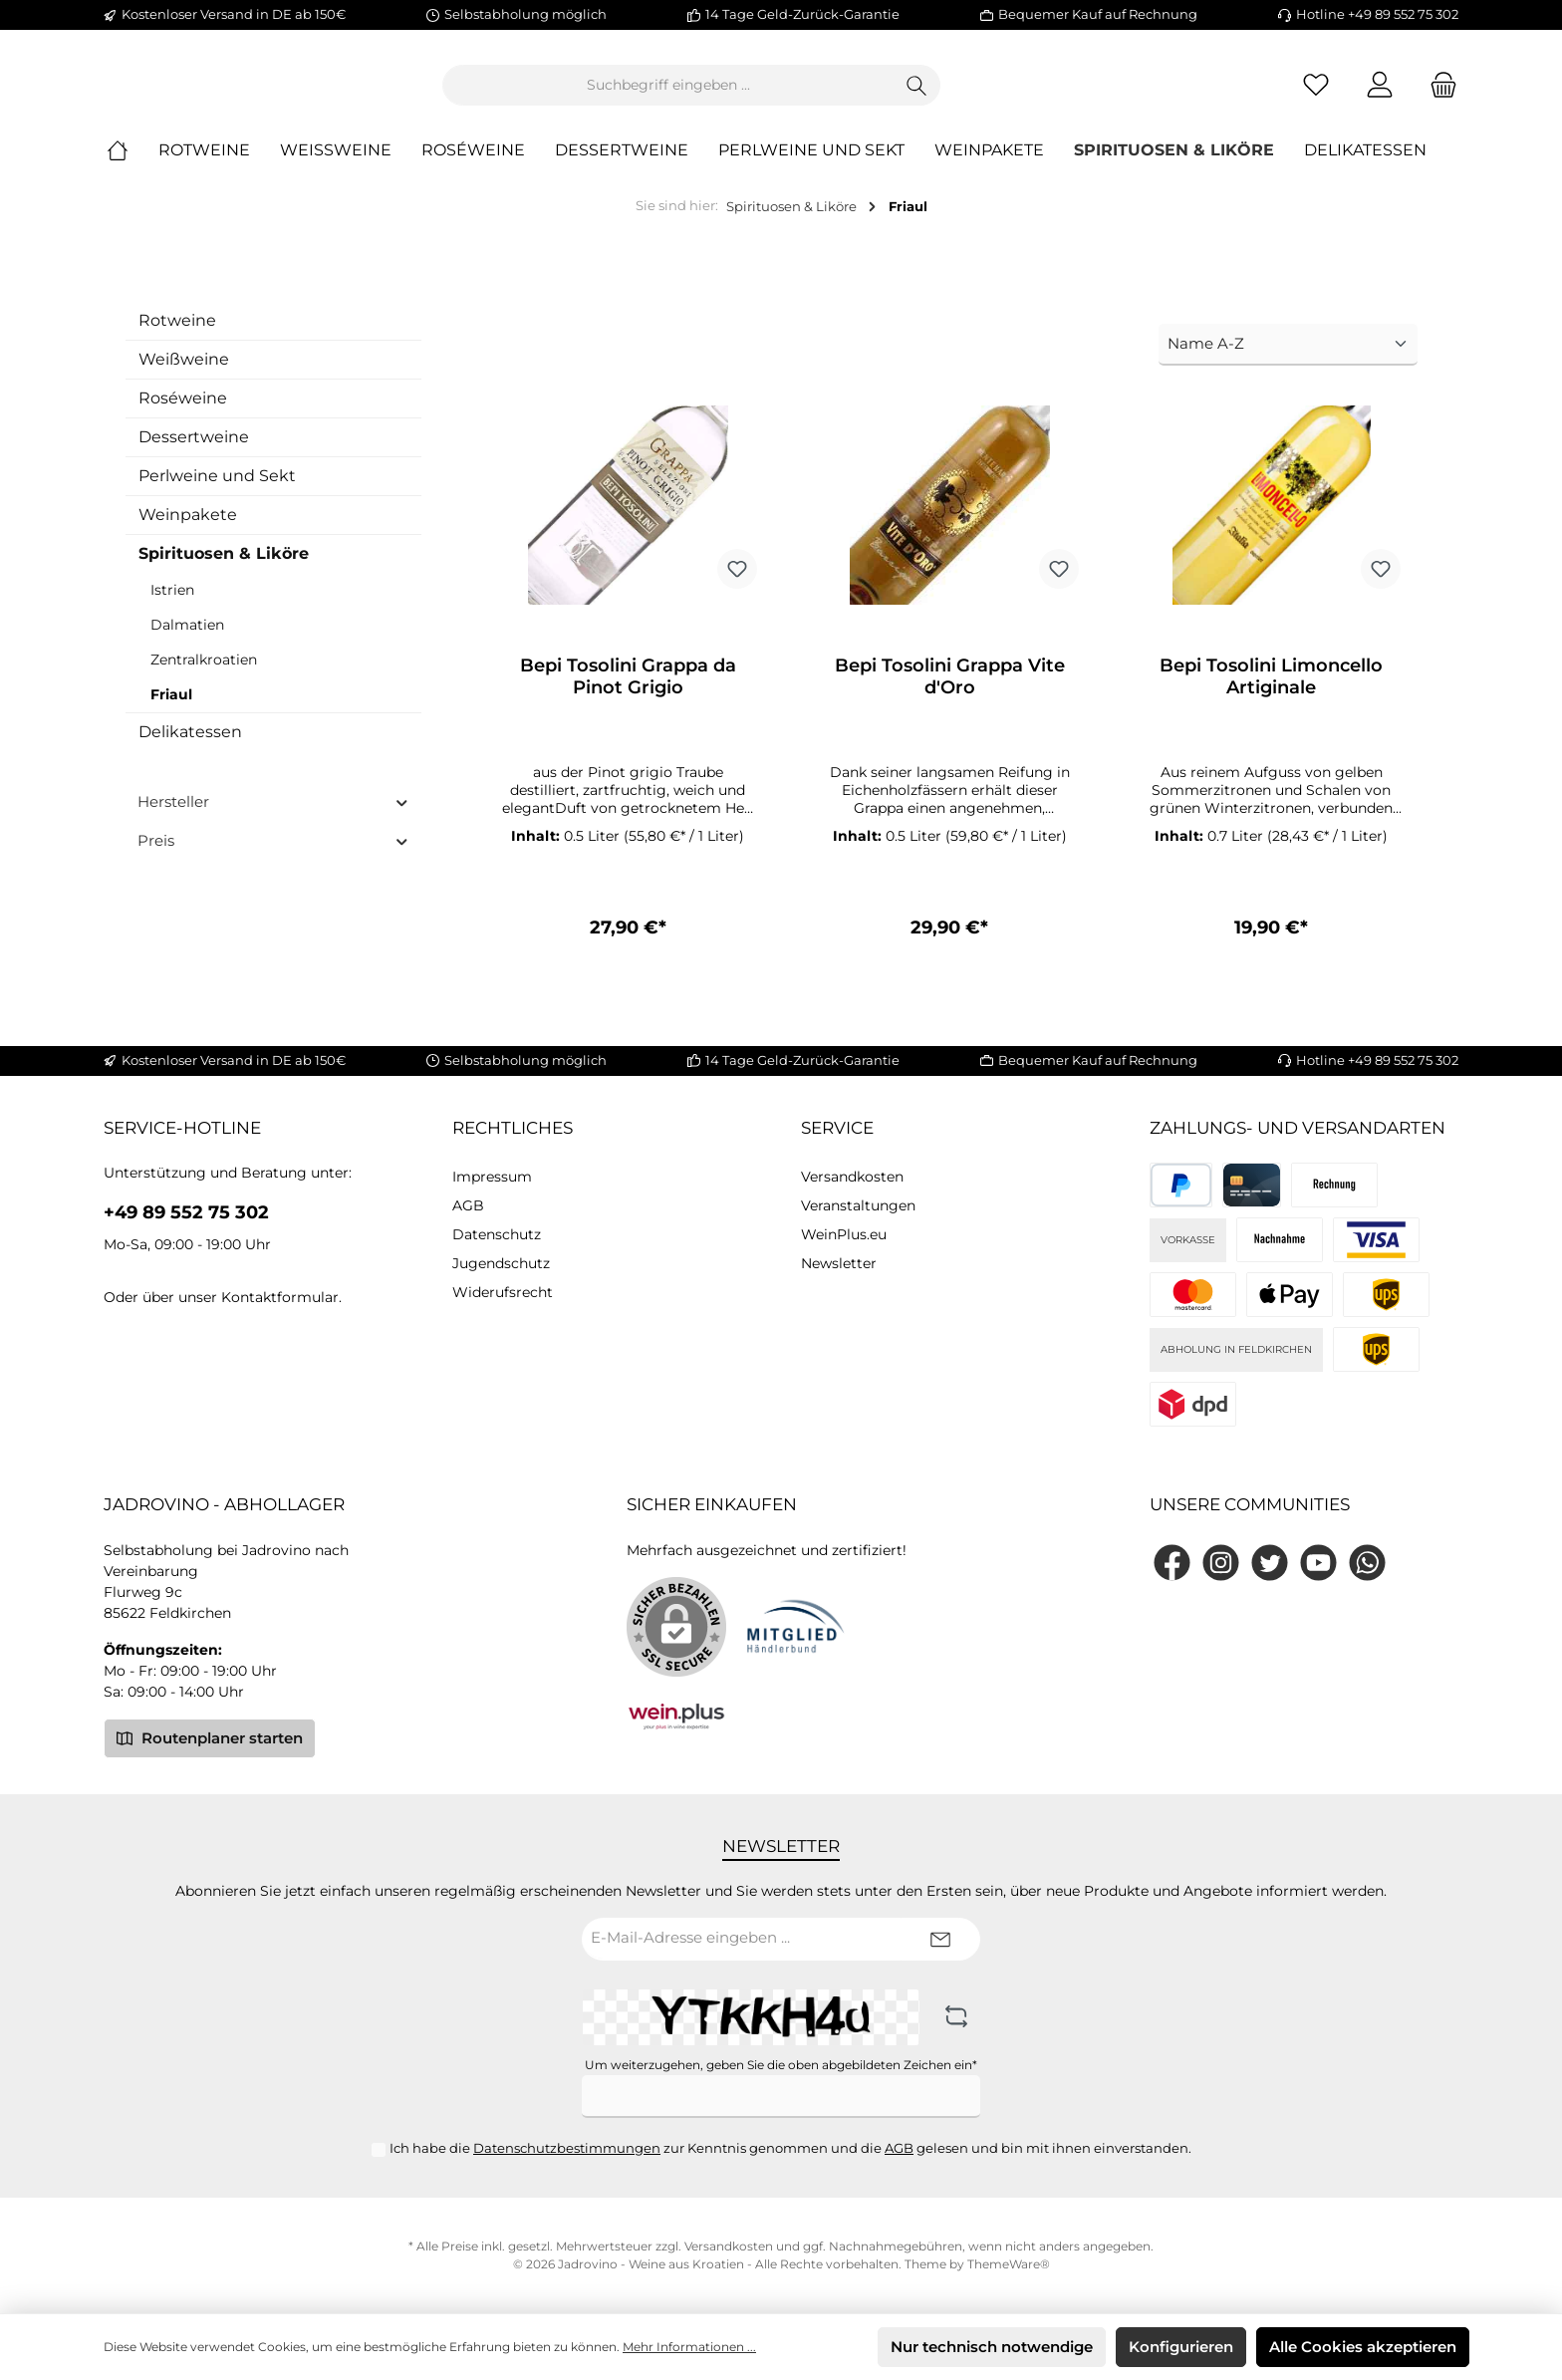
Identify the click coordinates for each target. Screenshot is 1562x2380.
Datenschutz (496, 1234)
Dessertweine (193, 452)
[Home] (132, 167)
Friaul (171, 710)
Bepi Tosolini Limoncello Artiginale (1271, 693)
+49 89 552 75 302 (186, 1212)
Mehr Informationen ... (689, 2346)
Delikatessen (190, 747)
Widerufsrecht (502, 1292)
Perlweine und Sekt (217, 491)
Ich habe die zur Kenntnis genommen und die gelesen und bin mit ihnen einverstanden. (790, 2148)
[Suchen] (1026, 93)
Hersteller (273, 817)
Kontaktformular (280, 1297)
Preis (273, 856)
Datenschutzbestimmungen (566, 2148)
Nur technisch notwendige (992, 2346)
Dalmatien (187, 641)
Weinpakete (187, 530)
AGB (468, 1205)
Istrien (172, 606)
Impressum (492, 1177)
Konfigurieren (1181, 2346)
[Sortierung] (1288, 361)
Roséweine (182, 413)
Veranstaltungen (858, 1205)
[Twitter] (1269, 1562)
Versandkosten (852, 1177)
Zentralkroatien (203, 675)
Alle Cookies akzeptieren (1362, 2346)
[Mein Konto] (1380, 93)
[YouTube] (1318, 1562)
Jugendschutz (501, 1263)
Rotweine (177, 336)
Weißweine (183, 375)
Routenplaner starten (210, 1737)
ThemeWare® (1008, 2263)
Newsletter (839, 1263)
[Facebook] (1172, 1562)
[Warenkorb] (1437, 93)
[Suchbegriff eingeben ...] (778, 93)
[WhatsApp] (1367, 1562)
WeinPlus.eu (844, 1234)
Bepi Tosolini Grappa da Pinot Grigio (628, 693)
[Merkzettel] (1316, 93)
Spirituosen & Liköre (223, 569)
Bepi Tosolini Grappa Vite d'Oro (950, 693)
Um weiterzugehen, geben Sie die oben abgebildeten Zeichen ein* (781, 2064)
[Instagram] (1220, 1562)
